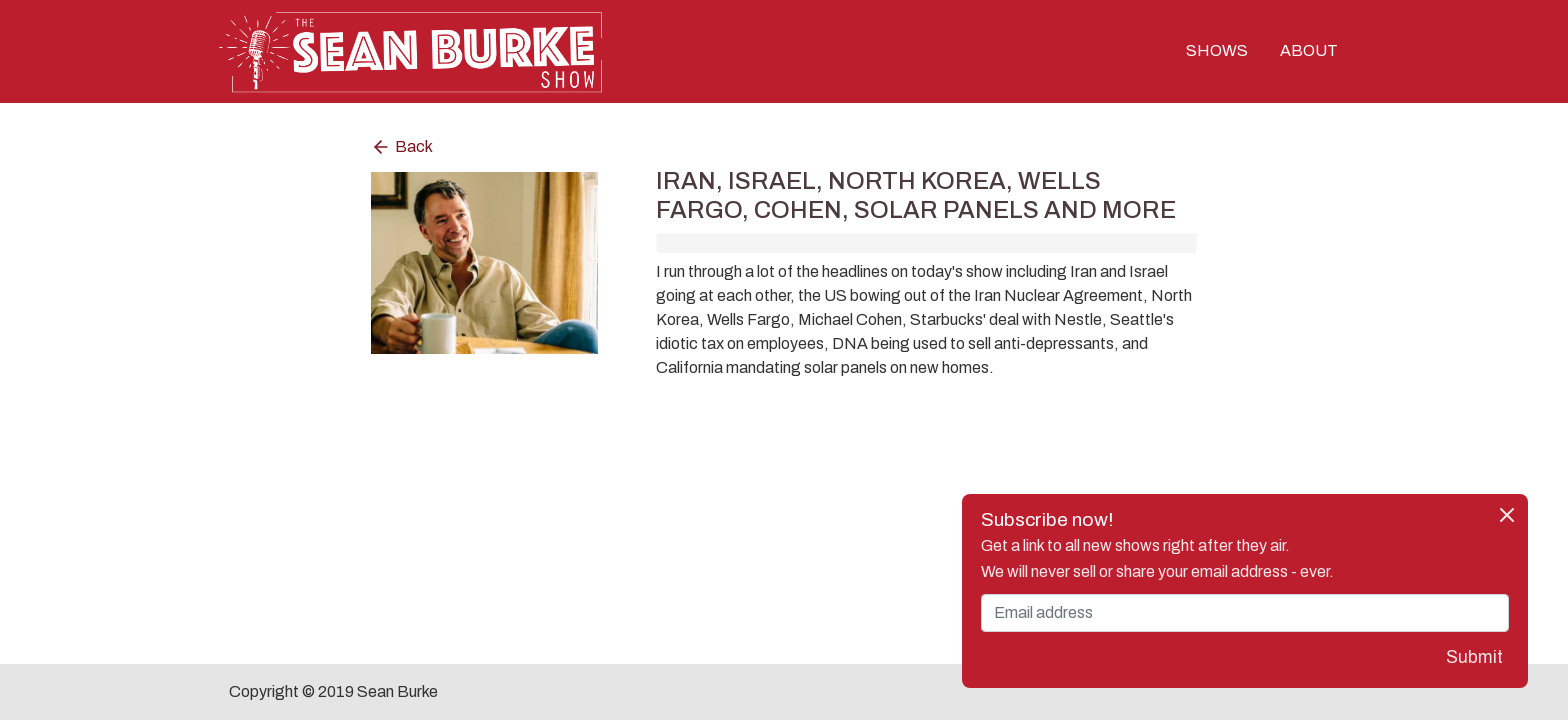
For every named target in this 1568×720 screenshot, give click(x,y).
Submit (1474, 657)
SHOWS (1217, 51)
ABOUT (1309, 51)
